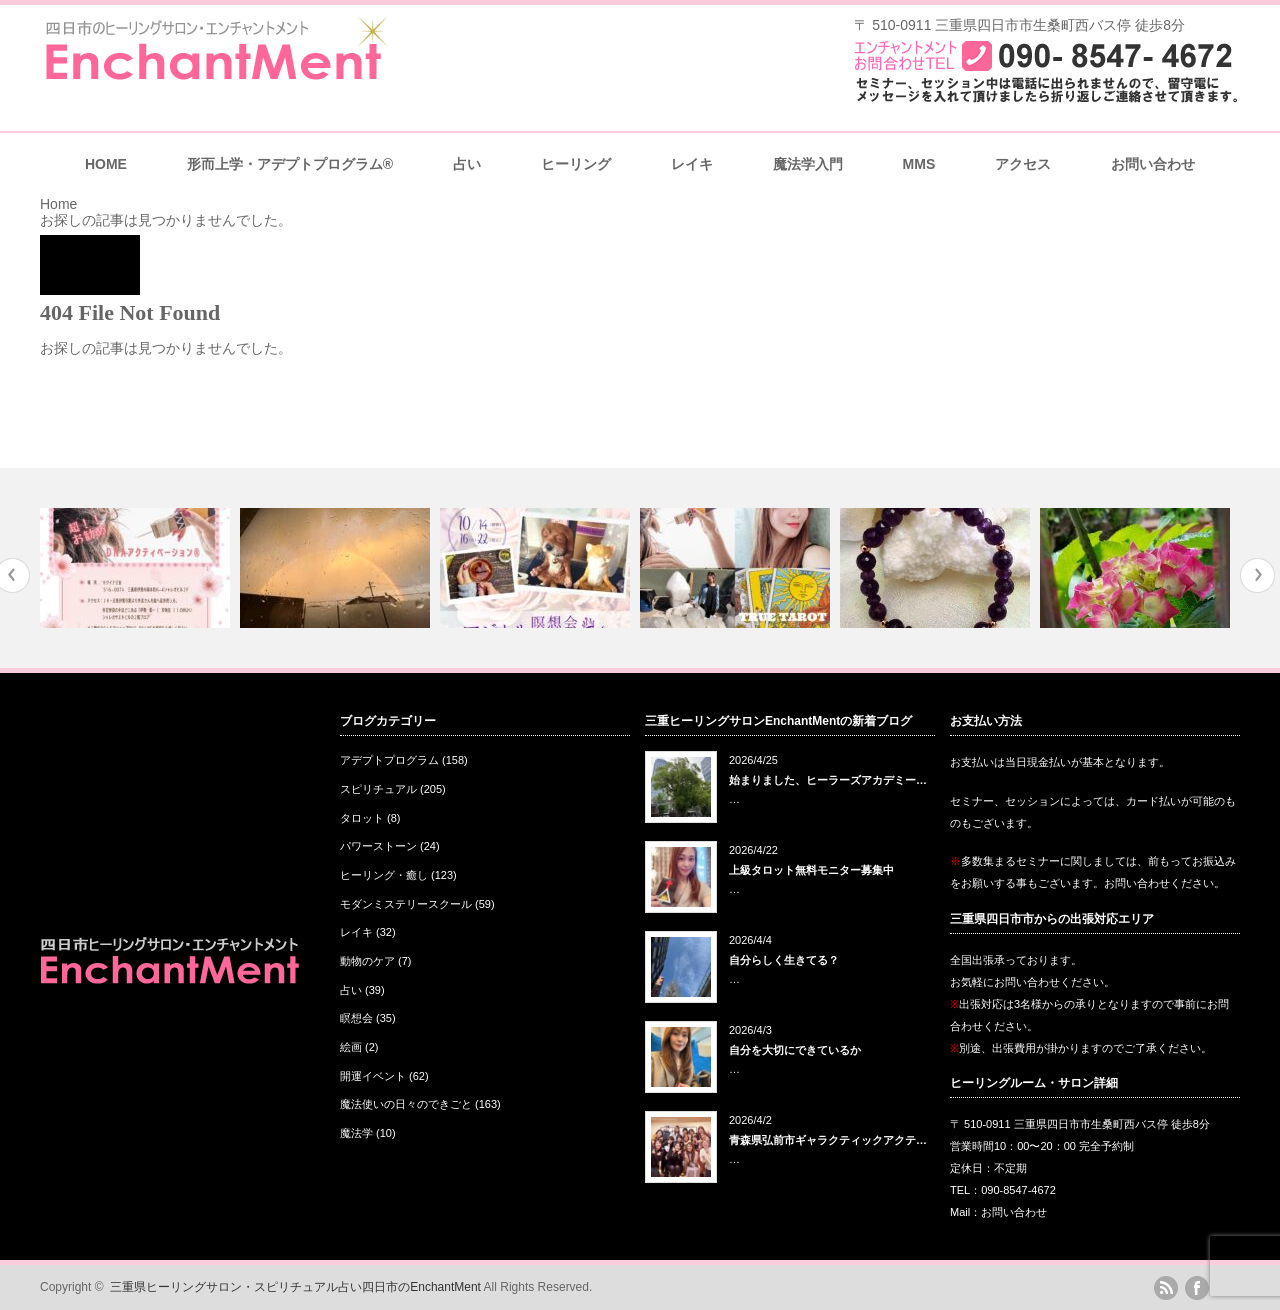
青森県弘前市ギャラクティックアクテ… (828, 1140)
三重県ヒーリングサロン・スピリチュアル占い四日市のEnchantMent (295, 1287)
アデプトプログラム (389, 760)
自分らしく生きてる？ (784, 960)
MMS (919, 164)
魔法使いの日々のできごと (406, 1104)
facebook (1197, 1288)
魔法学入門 (808, 164)
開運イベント (373, 1076)
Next (1257, 575)
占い (467, 164)
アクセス (1023, 164)
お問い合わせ (1153, 164)
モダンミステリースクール (406, 904)
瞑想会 (356, 1018)
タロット (362, 818)
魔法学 (356, 1133)
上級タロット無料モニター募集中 (811, 870)
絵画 (351, 1047)
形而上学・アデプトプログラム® (290, 164)
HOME (106, 164)
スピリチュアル (378, 789)
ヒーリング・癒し (384, 875)
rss (1166, 1288)
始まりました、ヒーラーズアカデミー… (828, 780)
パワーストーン (378, 846)
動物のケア (367, 961)
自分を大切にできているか (795, 1050)
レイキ (692, 164)
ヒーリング (576, 164)
